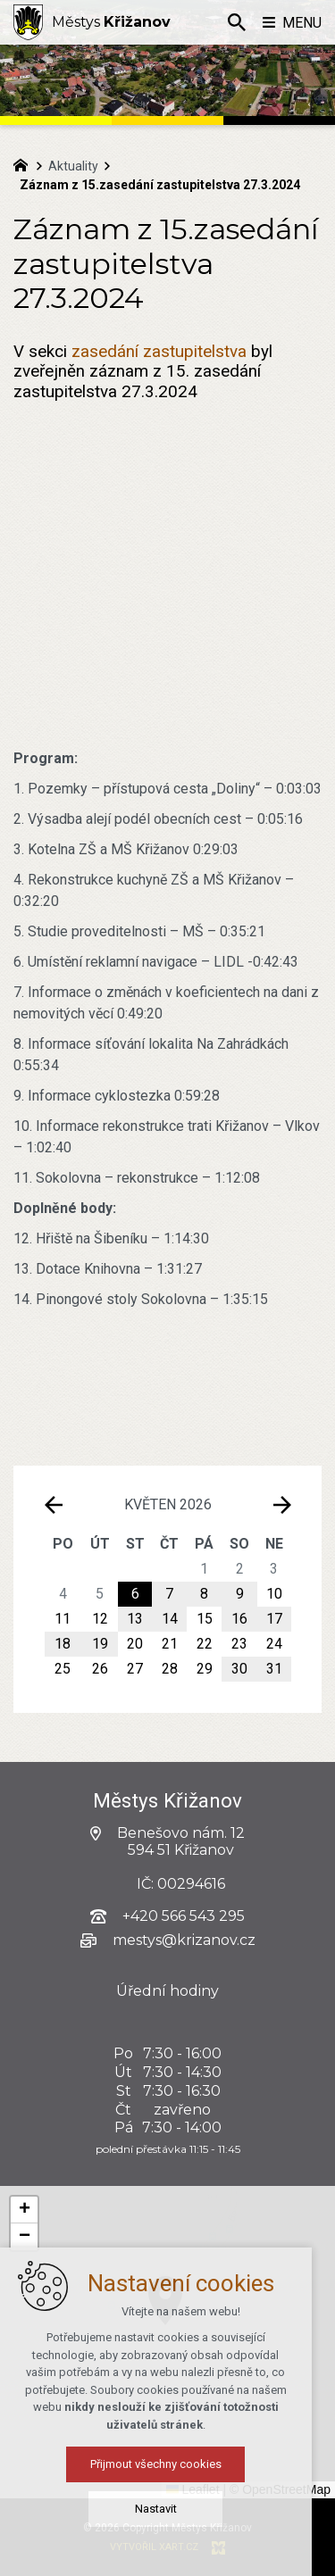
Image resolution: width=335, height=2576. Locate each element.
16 (239, 1618)
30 (239, 1668)
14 (170, 1618)
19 (100, 1643)
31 (274, 1668)
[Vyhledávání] (237, 22)
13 (135, 1618)
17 (274, 1618)
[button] (285, 2374)
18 (62, 1643)
